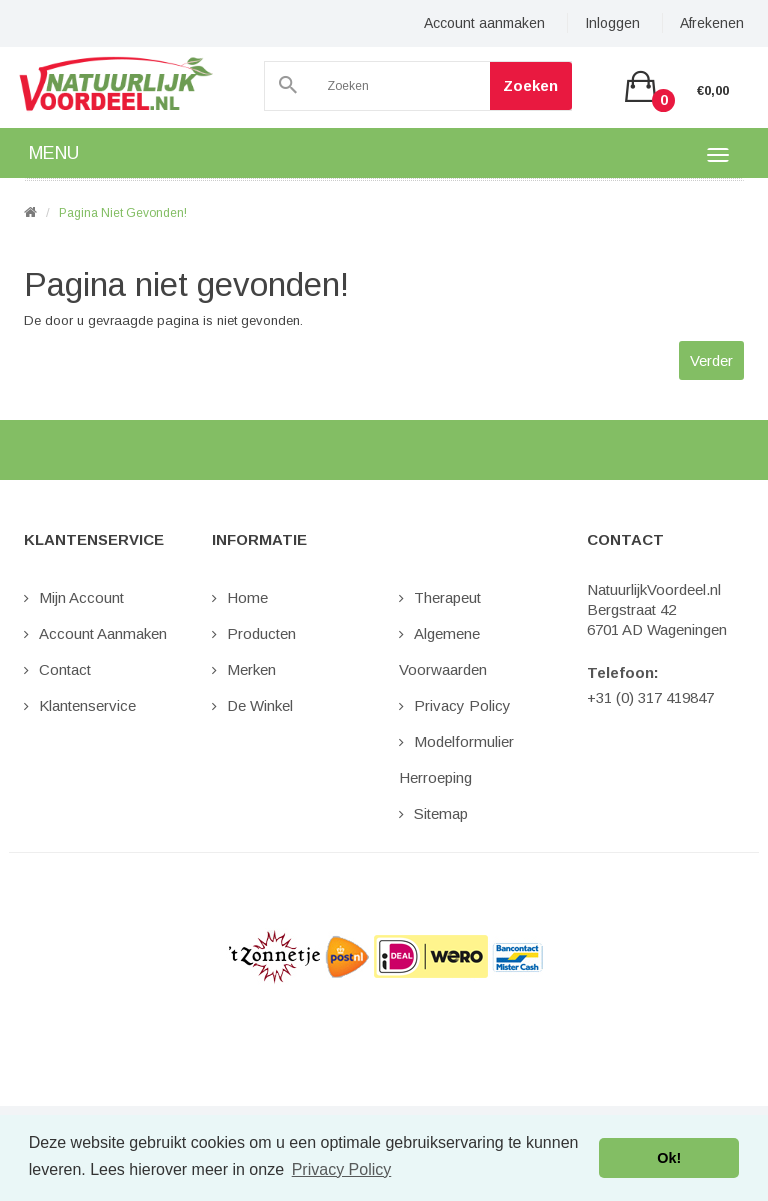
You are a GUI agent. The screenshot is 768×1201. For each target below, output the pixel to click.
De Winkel (260, 705)
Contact (65, 669)
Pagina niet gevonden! (123, 213)
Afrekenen (712, 23)
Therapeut (447, 597)
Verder (711, 360)
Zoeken (522, 85)
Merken (251, 669)
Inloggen (612, 23)
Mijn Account (81, 597)
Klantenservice (87, 705)
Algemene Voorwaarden (443, 651)
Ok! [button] (669, 1158)
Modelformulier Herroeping (456, 759)
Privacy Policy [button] (342, 1169)
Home (247, 597)
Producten (261, 633)
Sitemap (441, 813)
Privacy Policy (462, 705)
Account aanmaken (484, 23)
